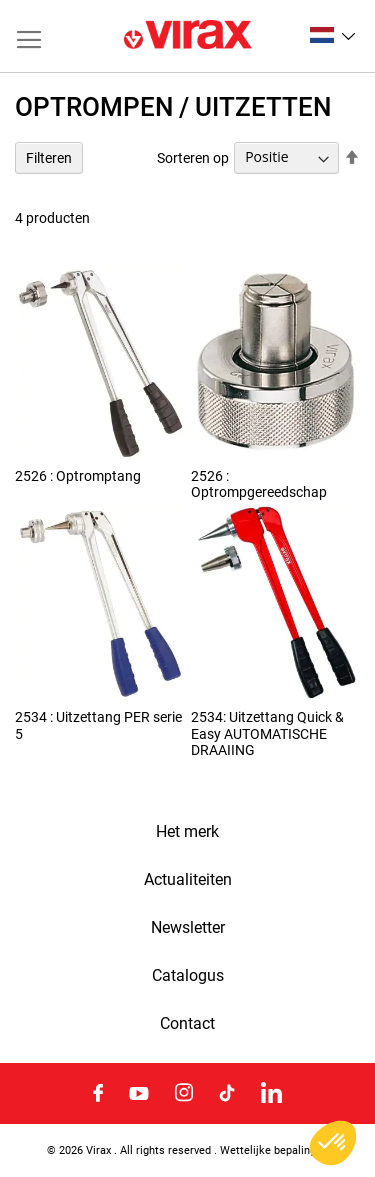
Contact (187, 1024)
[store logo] (188, 36)
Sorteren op (193, 157)
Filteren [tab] (49, 158)
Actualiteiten (188, 880)
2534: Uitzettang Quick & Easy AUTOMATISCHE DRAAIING (267, 733)
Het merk (187, 832)
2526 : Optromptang (78, 476)
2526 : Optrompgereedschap (259, 484)
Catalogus (188, 976)
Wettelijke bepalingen (274, 1150)
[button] (332, 35)
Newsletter (188, 928)
